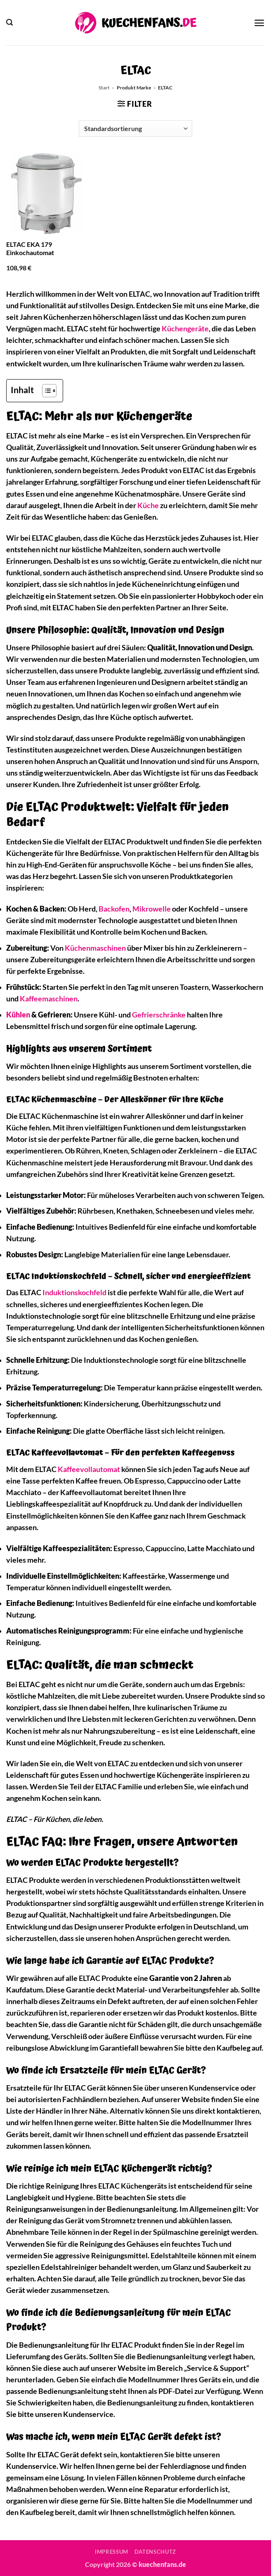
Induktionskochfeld (74, 1292)
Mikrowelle (151, 909)
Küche (148, 505)
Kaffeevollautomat (89, 1469)
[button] (9, 22)
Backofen (114, 909)
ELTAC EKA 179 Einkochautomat (30, 248)
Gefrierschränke (159, 1014)
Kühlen (18, 1014)
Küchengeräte (185, 328)
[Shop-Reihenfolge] (135, 128)
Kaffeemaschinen (49, 998)
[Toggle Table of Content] (45, 391)
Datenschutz (155, 2551)
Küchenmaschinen (95, 948)
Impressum (111, 2551)
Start (104, 87)
